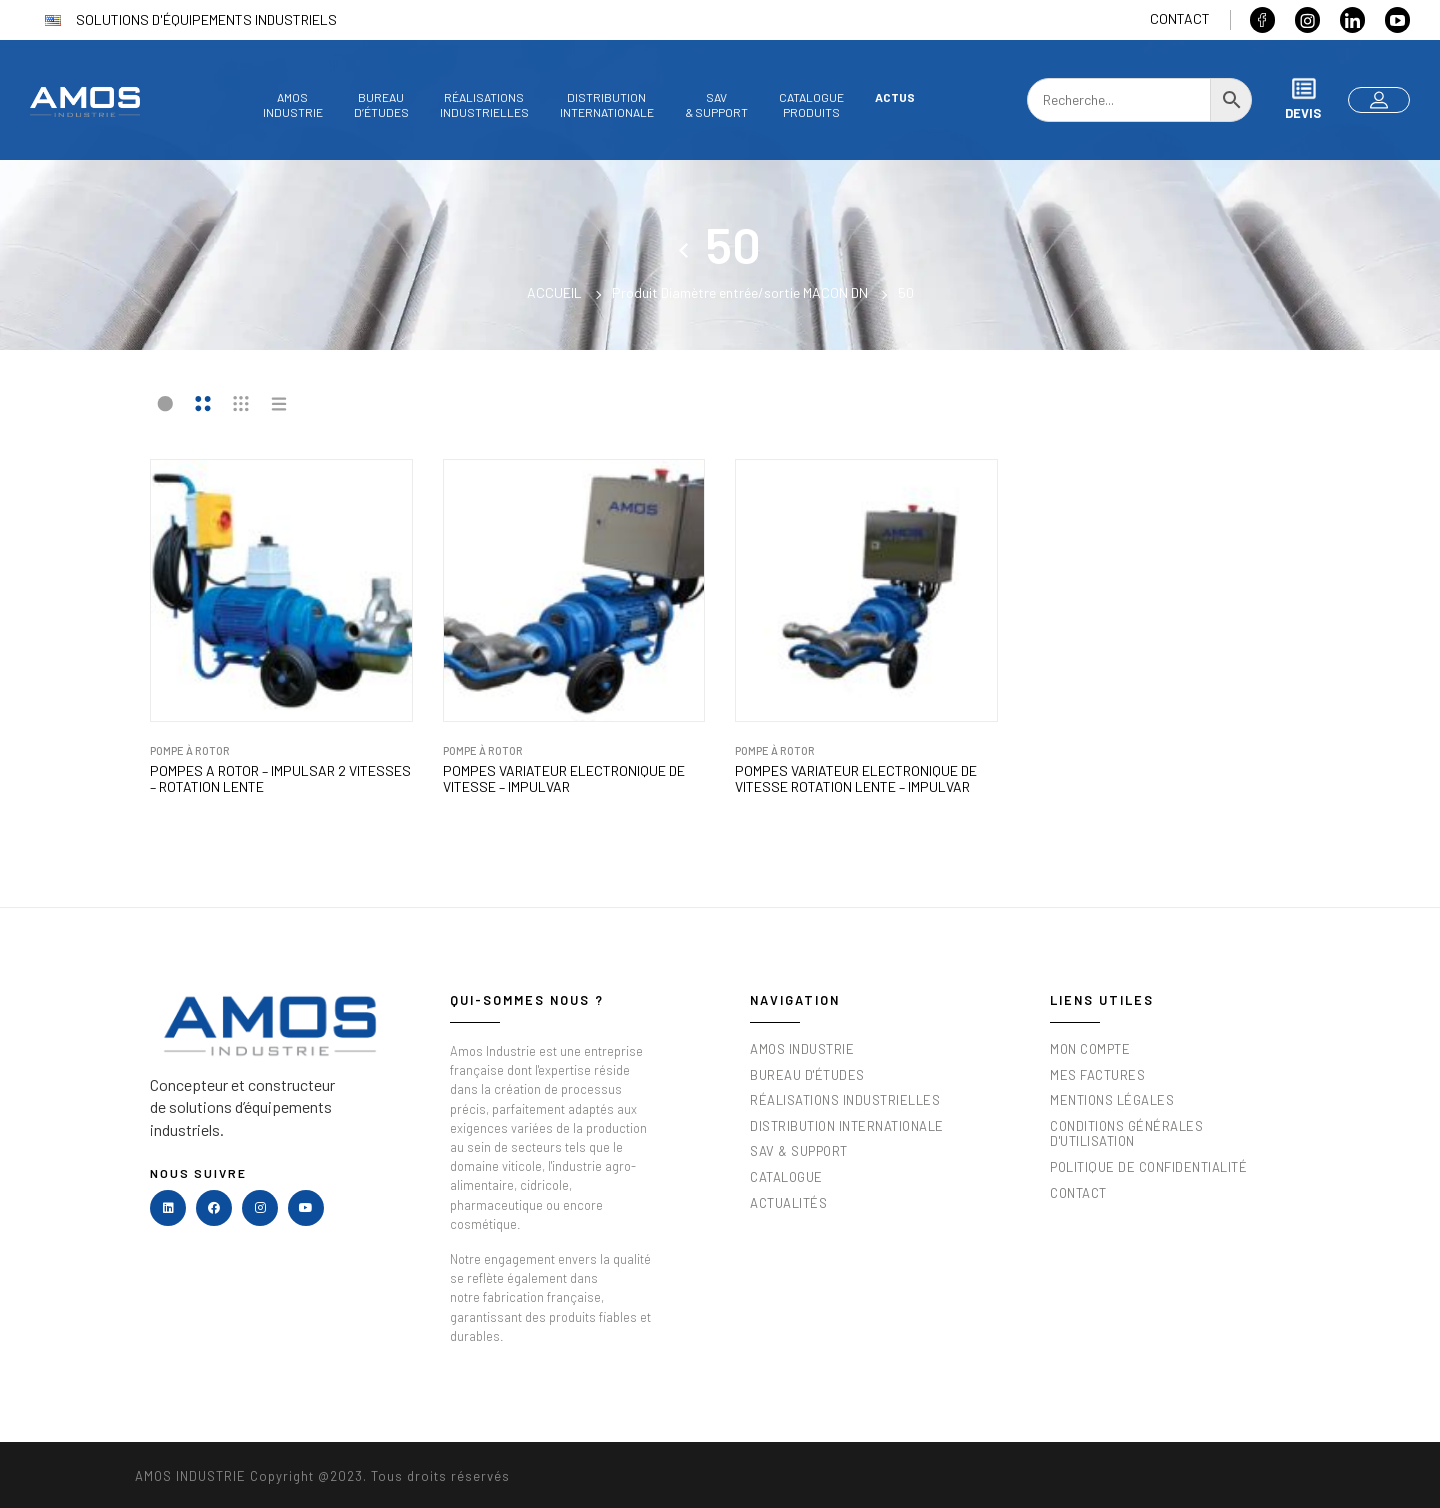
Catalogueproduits (811, 104)
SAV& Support (716, 104)
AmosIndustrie (293, 104)
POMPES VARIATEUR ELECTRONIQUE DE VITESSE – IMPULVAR (564, 779)
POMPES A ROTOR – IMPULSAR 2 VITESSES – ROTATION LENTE (280, 779)
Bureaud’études (381, 104)
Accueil (554, 292)
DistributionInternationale (607, 104)
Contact (1180, 18)
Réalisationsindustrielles (484, 104)
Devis (1303, 98)
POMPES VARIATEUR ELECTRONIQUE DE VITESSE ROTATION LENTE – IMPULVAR (856, 779)
